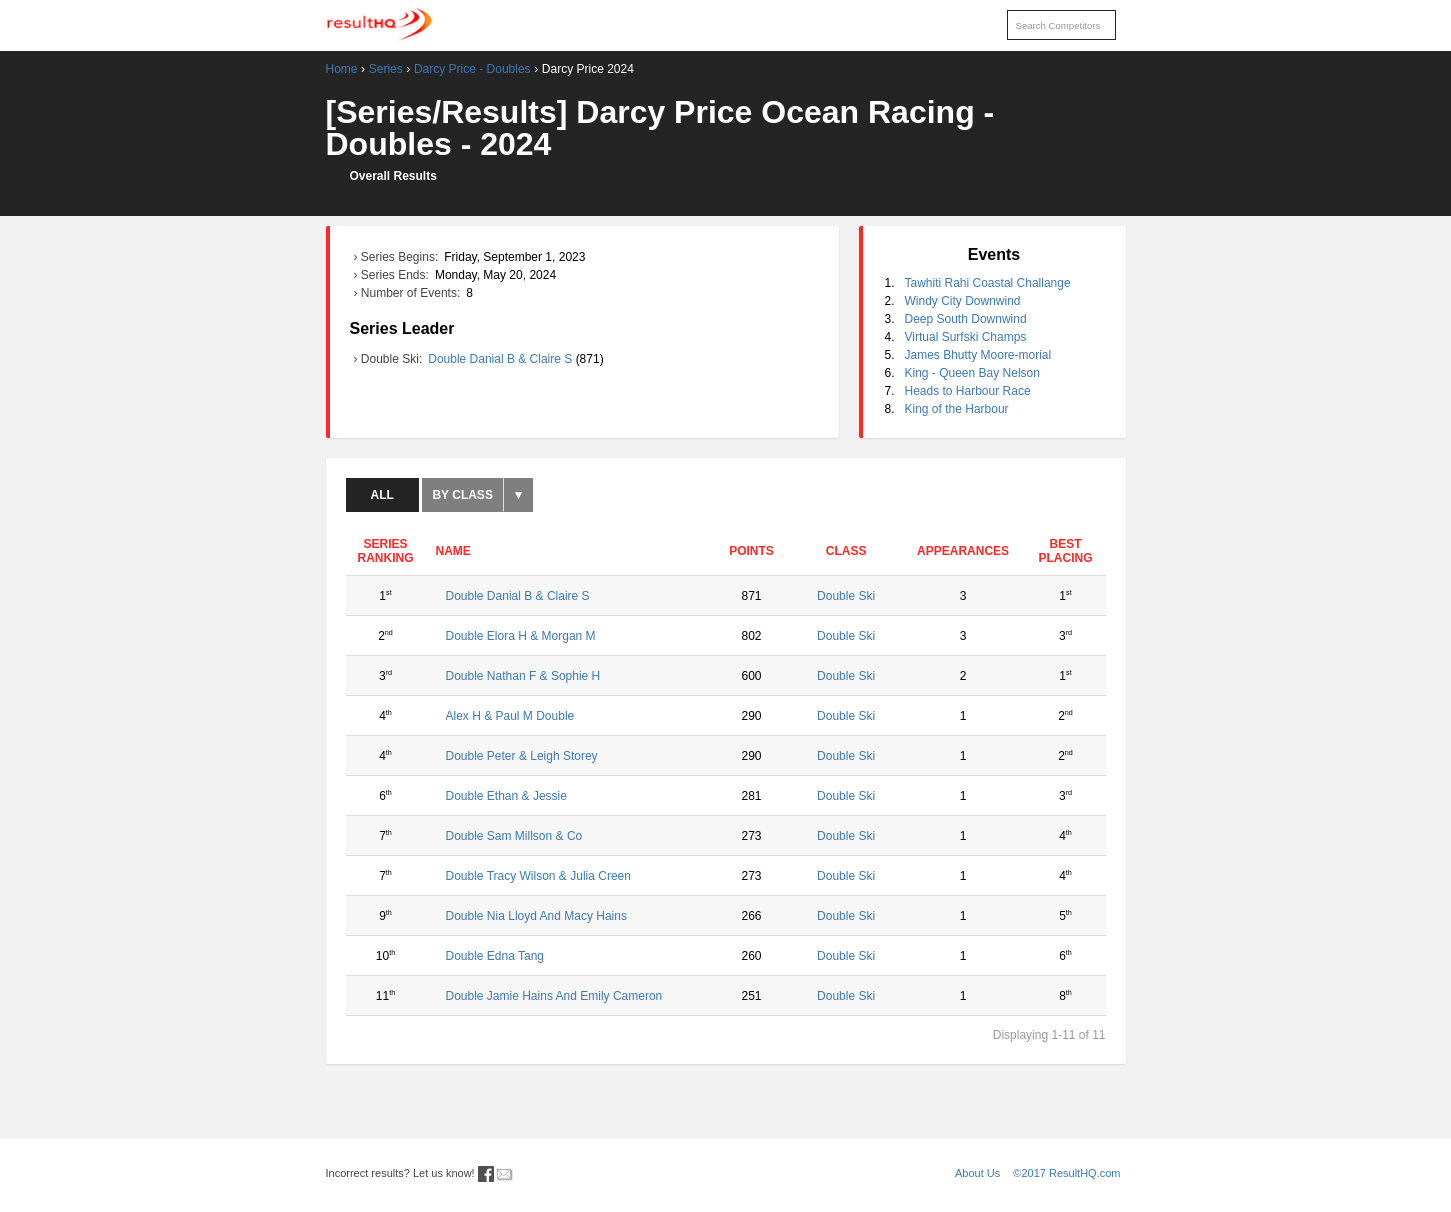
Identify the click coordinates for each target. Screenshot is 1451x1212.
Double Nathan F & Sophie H (523, 676)
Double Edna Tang (495, 956)
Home (342, 69)
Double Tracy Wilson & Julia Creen (538, 876)
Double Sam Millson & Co (514, 836)
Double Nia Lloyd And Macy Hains (536, 916)
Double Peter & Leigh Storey (522, 756)
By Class (462, 495)
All (382, 495)
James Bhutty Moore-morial (978, 355)
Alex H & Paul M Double (510, 716)
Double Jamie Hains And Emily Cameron (554, 996)
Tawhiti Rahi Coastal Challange (988, 283)
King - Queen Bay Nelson (972, 373)
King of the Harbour (957, 409)
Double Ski (846, 596)
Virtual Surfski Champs (966, 337)
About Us (977, 1173)
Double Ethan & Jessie (506, 796)
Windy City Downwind (963, 301)
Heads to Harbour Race (968, 391)
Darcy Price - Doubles (472, 69)
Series (386, 69)
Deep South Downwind (966, 319)
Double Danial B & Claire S (501, 359)
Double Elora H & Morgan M (521, 636)
